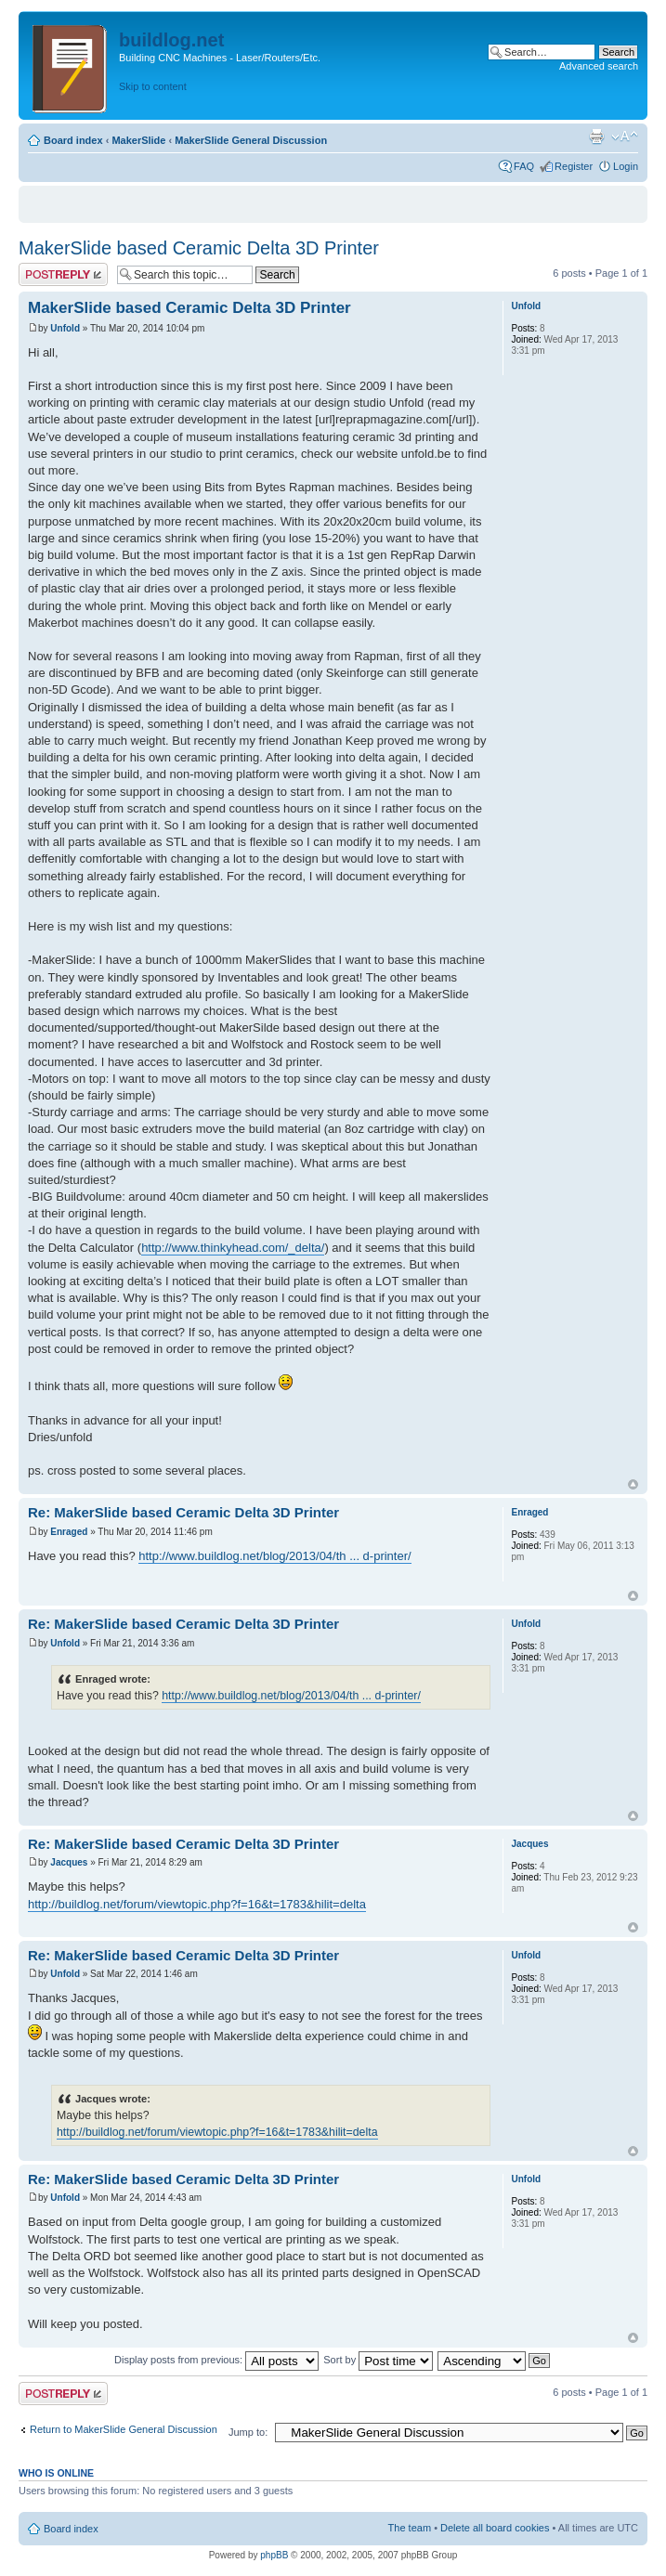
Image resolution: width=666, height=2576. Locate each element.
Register (574, 166)
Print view (596, 136)
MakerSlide (138, 140)
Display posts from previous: (216, 2359)
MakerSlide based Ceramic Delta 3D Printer (199, 248)
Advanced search (598, 66)
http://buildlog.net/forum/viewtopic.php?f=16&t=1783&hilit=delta (197, 1904)
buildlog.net (171, 40)
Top (633, 1484)
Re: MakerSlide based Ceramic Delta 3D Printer (183, 1512)
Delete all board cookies (494, 2527)
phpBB (274, 2555)
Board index (73, 140)
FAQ (524, 166)
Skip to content (153, 86)
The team (409, 2527)
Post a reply (63, 274)
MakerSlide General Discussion (251, 140)
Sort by (378, 2359)
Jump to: (248, 2432)
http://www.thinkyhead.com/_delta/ (232, 1248)
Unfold (65, 328)
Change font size (624, 136)
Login (625, 166)
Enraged (68, 1532)
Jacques (68, 1862)
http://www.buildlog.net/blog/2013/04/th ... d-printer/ (274, 1556)
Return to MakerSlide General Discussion (123, 2429)
